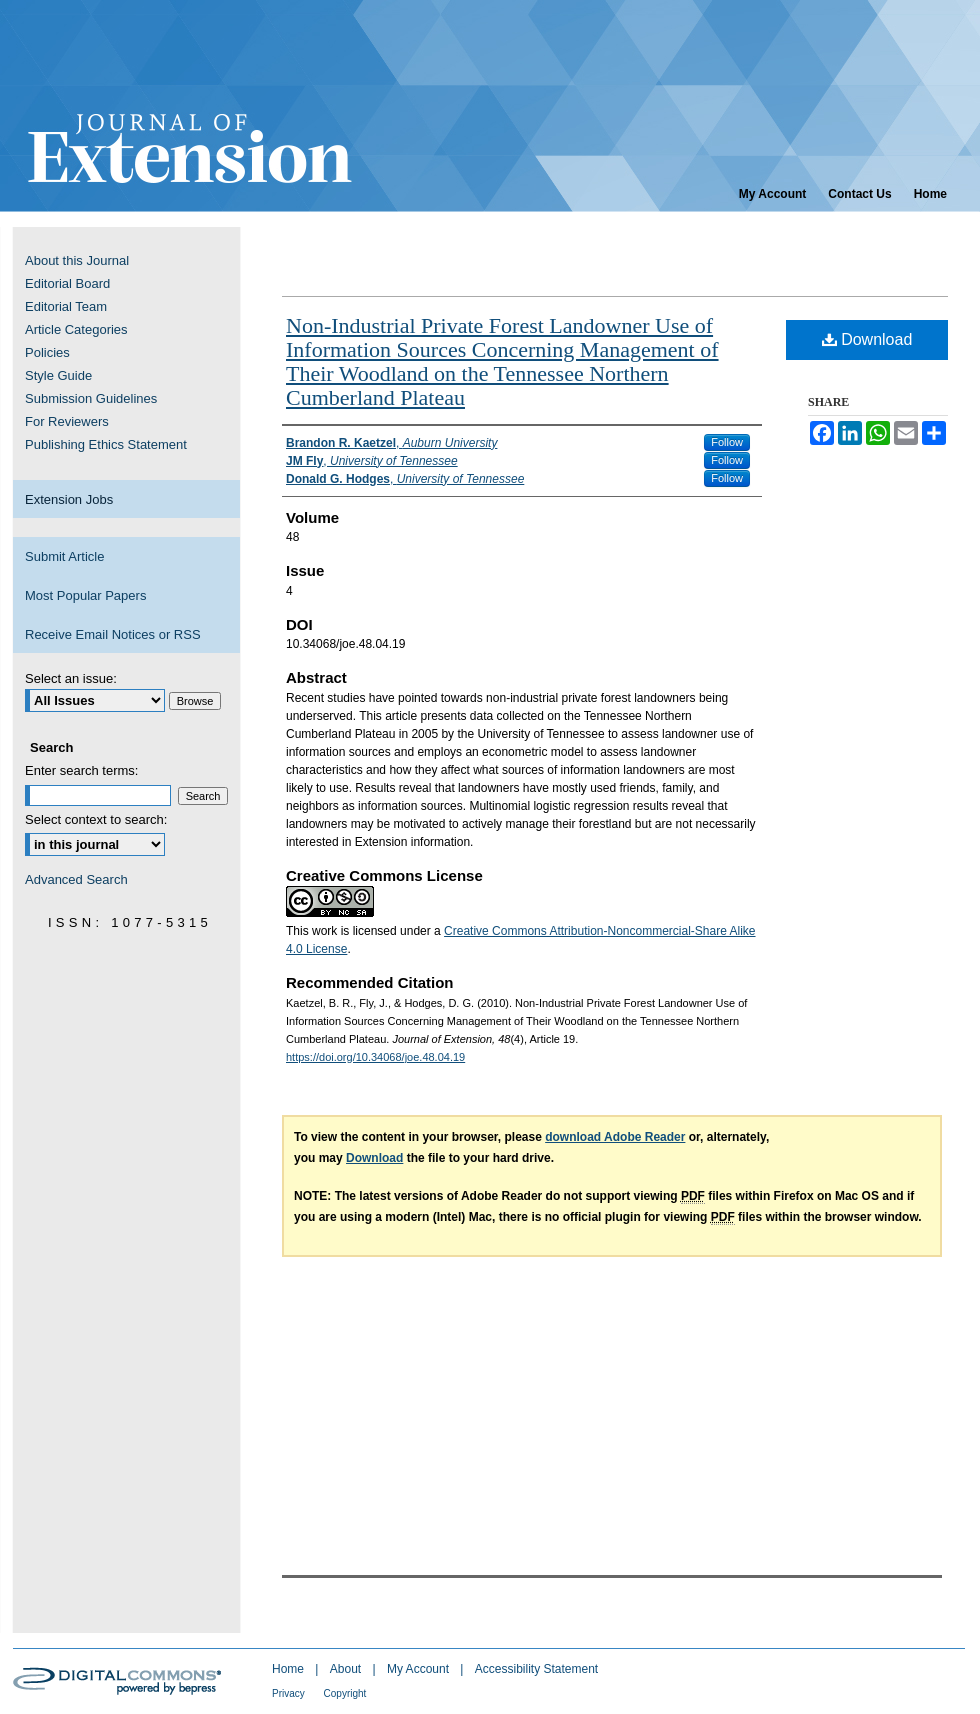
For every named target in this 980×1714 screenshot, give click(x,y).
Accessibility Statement (536, 1669)
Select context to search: (96, 819)
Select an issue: (71, 678)
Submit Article (64, 556)
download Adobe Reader (615, 1137)
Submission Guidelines (91, 398)
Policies (47, 352)
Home (289, 1669)
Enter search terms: (81, 770)
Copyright (345, 1693)
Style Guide (58, 375)
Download (867, 339)
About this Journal (77, 260)
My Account (419, 1669)
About (347, 1669)
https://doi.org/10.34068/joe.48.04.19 (375, 1057)
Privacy (290, 1693)
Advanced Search (76, 879)
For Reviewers (67, 421)
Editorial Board (67, 283)
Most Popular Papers (85, 595)
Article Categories (76, 329)
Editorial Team (66, 306)
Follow (727, 442)
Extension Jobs (69, 499)
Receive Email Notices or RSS (113, 634)
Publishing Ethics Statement (106, 444)
